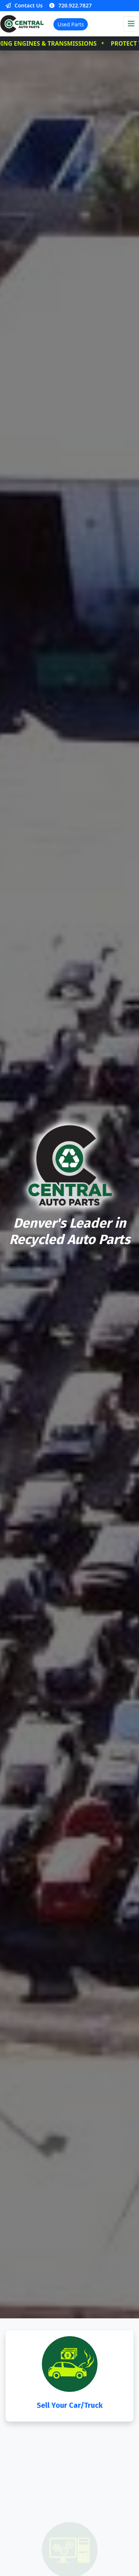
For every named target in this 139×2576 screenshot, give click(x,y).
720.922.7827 (70, 5)
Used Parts (70, 24)
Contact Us (24, 5)
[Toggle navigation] (131, 24)
